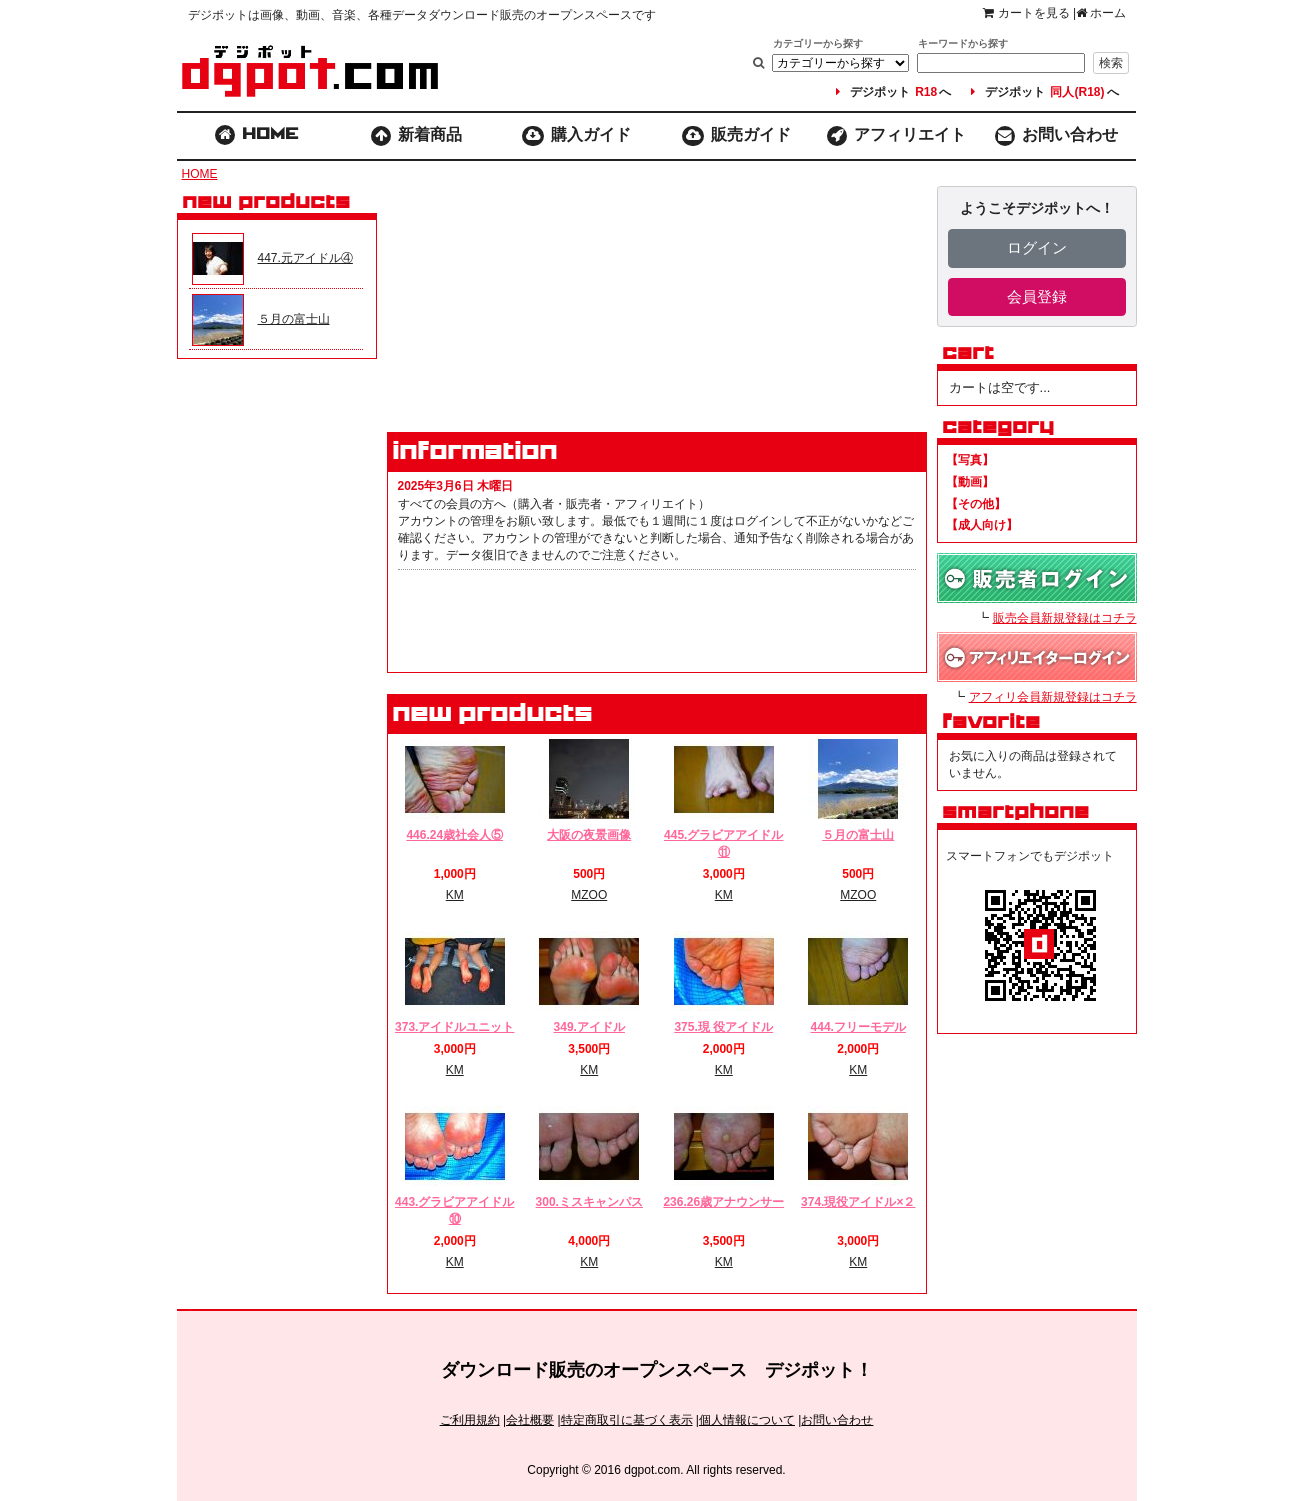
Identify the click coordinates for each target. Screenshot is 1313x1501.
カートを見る (1026, 13)
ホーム (1101, 13)
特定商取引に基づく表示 (627, 1420)
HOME (200, 174)
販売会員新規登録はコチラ (1065, 618)
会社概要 (530, 1420)
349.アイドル (589, 1027)
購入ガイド (576, 136)
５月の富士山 (858, 835)
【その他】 (976, 504)
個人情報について (747, 1420)
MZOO (589, 895)
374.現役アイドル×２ (858, 1202)
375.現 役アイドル (723, 1027)
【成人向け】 (982, 525)
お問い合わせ (1057, 136)
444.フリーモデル (858, 1027)
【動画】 (970, 482)
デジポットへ (893, 92)
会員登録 (1037, 296)
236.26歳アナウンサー (723, 1202)
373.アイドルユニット (454, 1027)
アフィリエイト (896, 136)
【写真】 (970, 460)
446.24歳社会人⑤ (454, 835)
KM (455, 895)
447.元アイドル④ (305, 258)
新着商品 (416, 136)
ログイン (1037, 247)
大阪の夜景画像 (589, 835)
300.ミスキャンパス (589, 1202)
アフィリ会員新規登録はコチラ (1053, 697)
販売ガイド (736, 136)
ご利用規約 (470, 1420)
